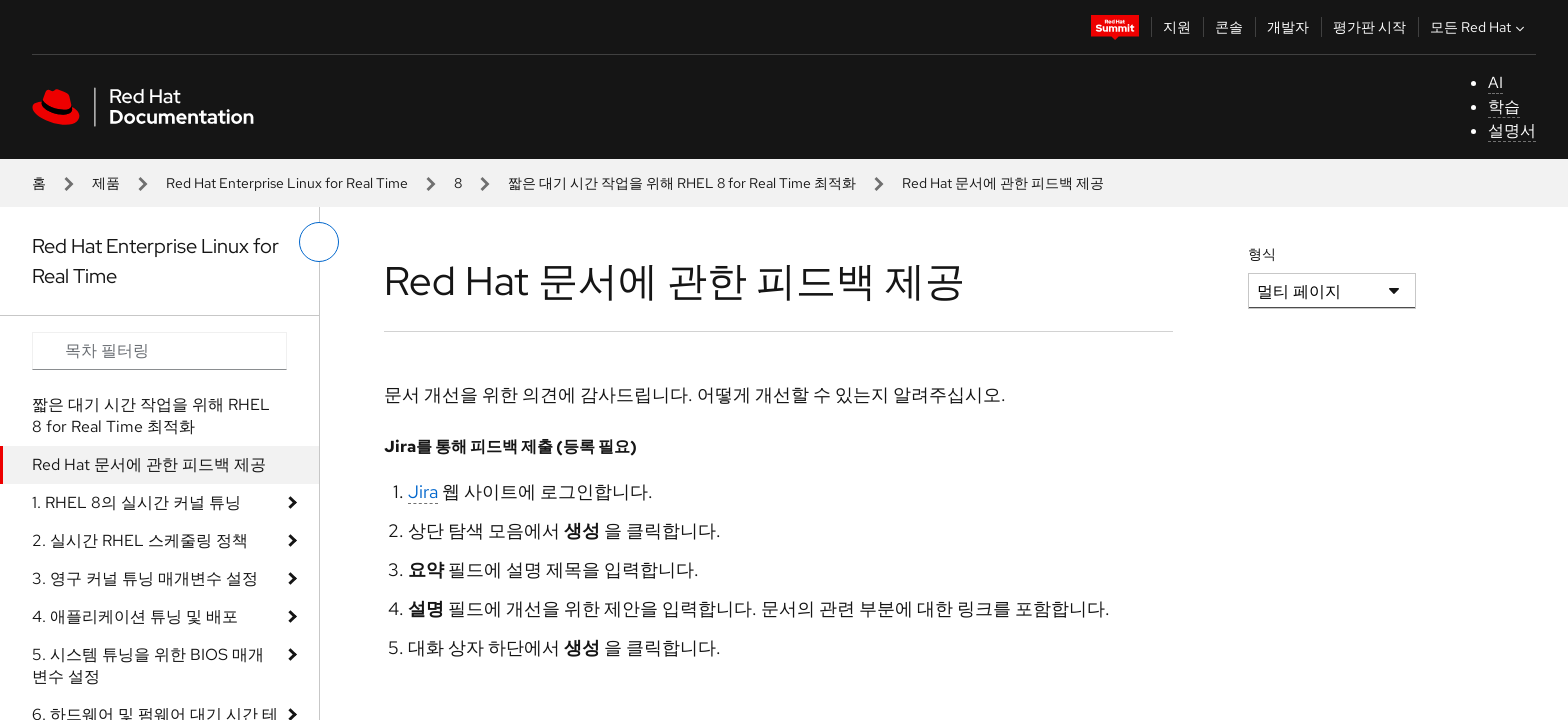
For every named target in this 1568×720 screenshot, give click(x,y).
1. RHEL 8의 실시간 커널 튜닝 (136, 502)
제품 (106, 183)
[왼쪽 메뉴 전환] (319, 242)
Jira (423, 491)
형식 (1262, 254)
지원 (1177, 27)
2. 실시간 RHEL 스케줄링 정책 (140, 540)
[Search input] (159, 351)
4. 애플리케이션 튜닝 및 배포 (135, 616)
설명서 (1512, 130)
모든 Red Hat (1479, 27)
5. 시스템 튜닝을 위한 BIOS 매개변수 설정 (148, 665)
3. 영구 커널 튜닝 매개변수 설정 (145, 578)
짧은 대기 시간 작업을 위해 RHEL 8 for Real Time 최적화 (682, 183)
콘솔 (1229, 27)
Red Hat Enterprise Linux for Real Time (287, 183)
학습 (1504, 106)
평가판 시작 (1369, 27)
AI (1495, 82)
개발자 (1288, 27)
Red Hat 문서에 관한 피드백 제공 (149, 464)
